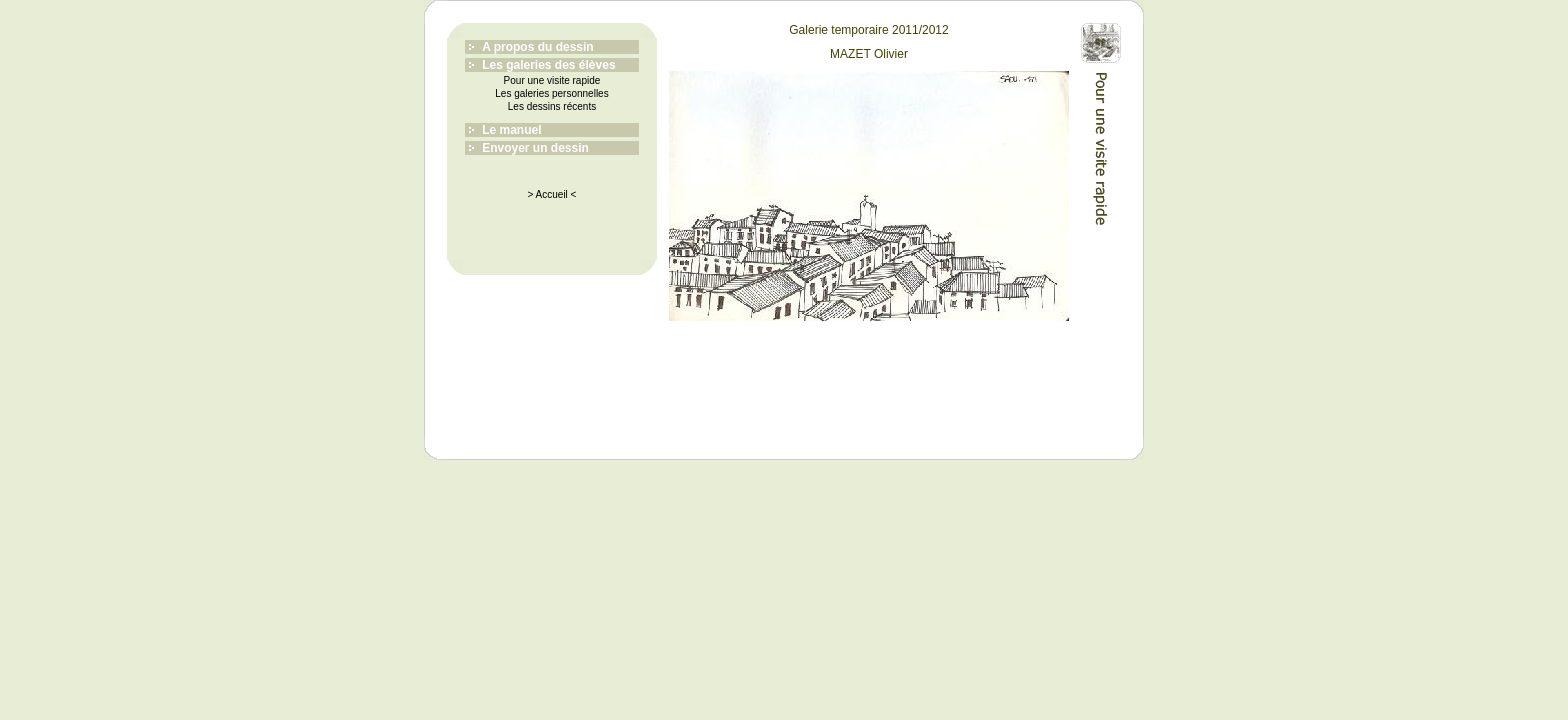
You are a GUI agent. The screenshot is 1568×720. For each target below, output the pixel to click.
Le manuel (511, 130)
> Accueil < (552, 194)
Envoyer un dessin (535, 148)
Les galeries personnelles (551, 93)
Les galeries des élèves (548, 65)
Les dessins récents (552, 106)
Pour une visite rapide (552, 80)
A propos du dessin (538, 47)
